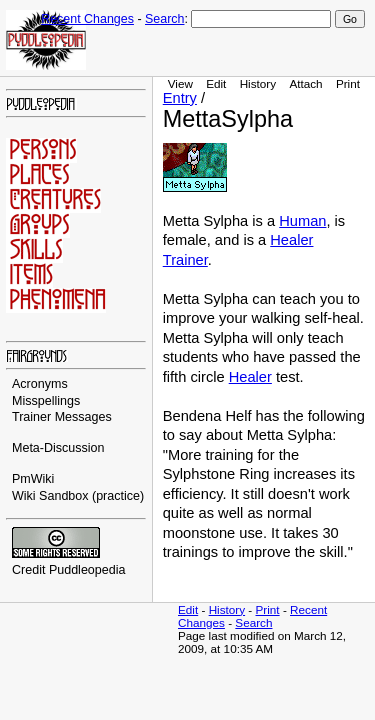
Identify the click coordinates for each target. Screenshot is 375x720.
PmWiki (33, 479)
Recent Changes (87, 19)
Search (164, 19)
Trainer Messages (62, 417)
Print (348, 83)
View (180, 83)
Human (302, 221)
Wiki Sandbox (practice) (78, 496)
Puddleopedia (87, 570)
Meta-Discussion (58, 448)
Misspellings (46, 401)
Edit (216, 83)
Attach (305, 83)
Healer (250, 377)
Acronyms (40, 384)
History (258, 83)
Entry (180, 98)
